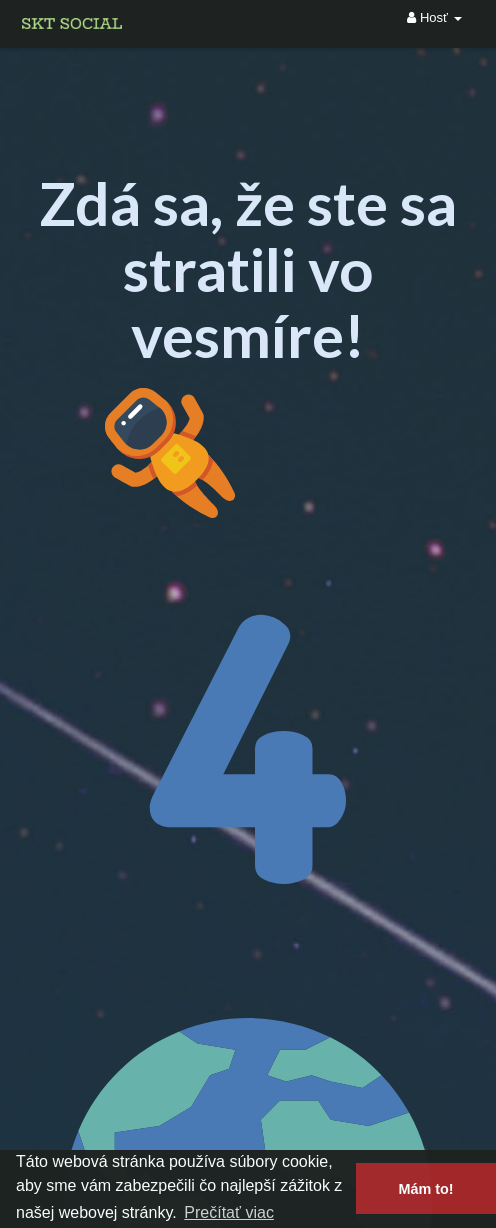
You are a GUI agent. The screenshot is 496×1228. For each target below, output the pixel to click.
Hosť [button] (434, 17)
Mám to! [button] (425, 1189)
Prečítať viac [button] (229, 1212)
